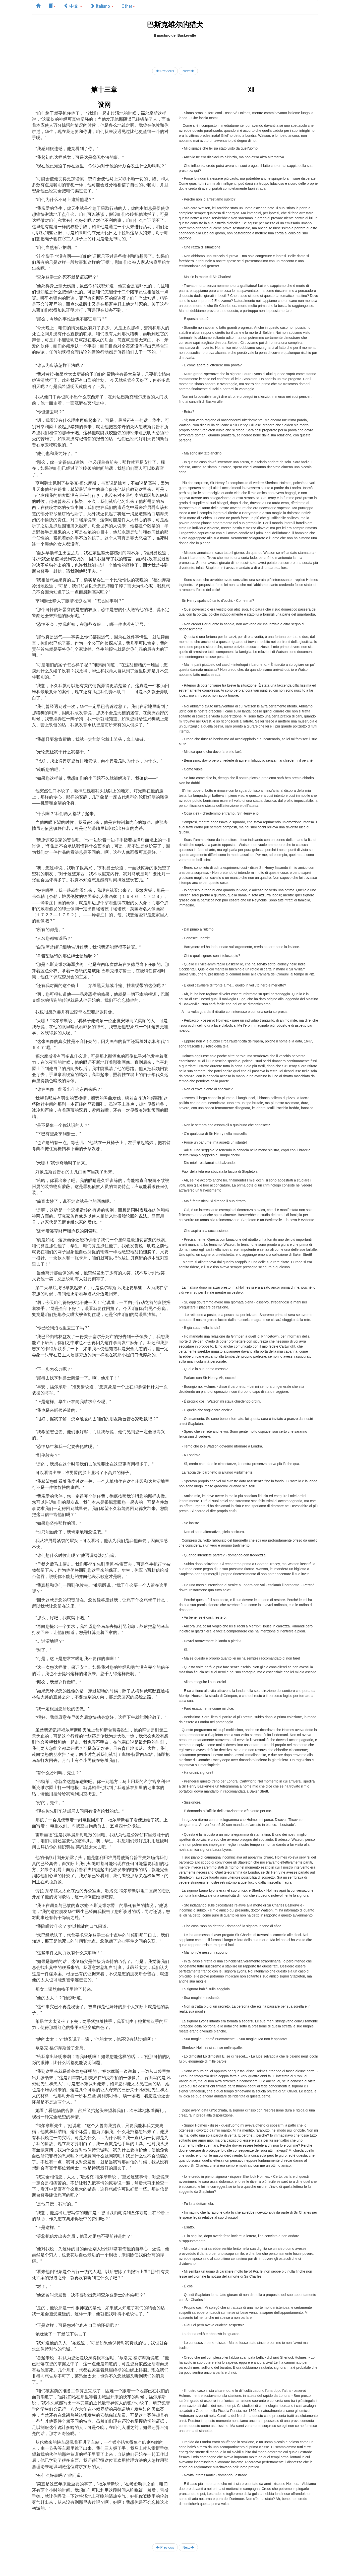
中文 (73, 6)
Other (128, 6)
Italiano (101, 6)
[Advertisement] (175, 49)
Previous (165, 71)
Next (188, 71)
